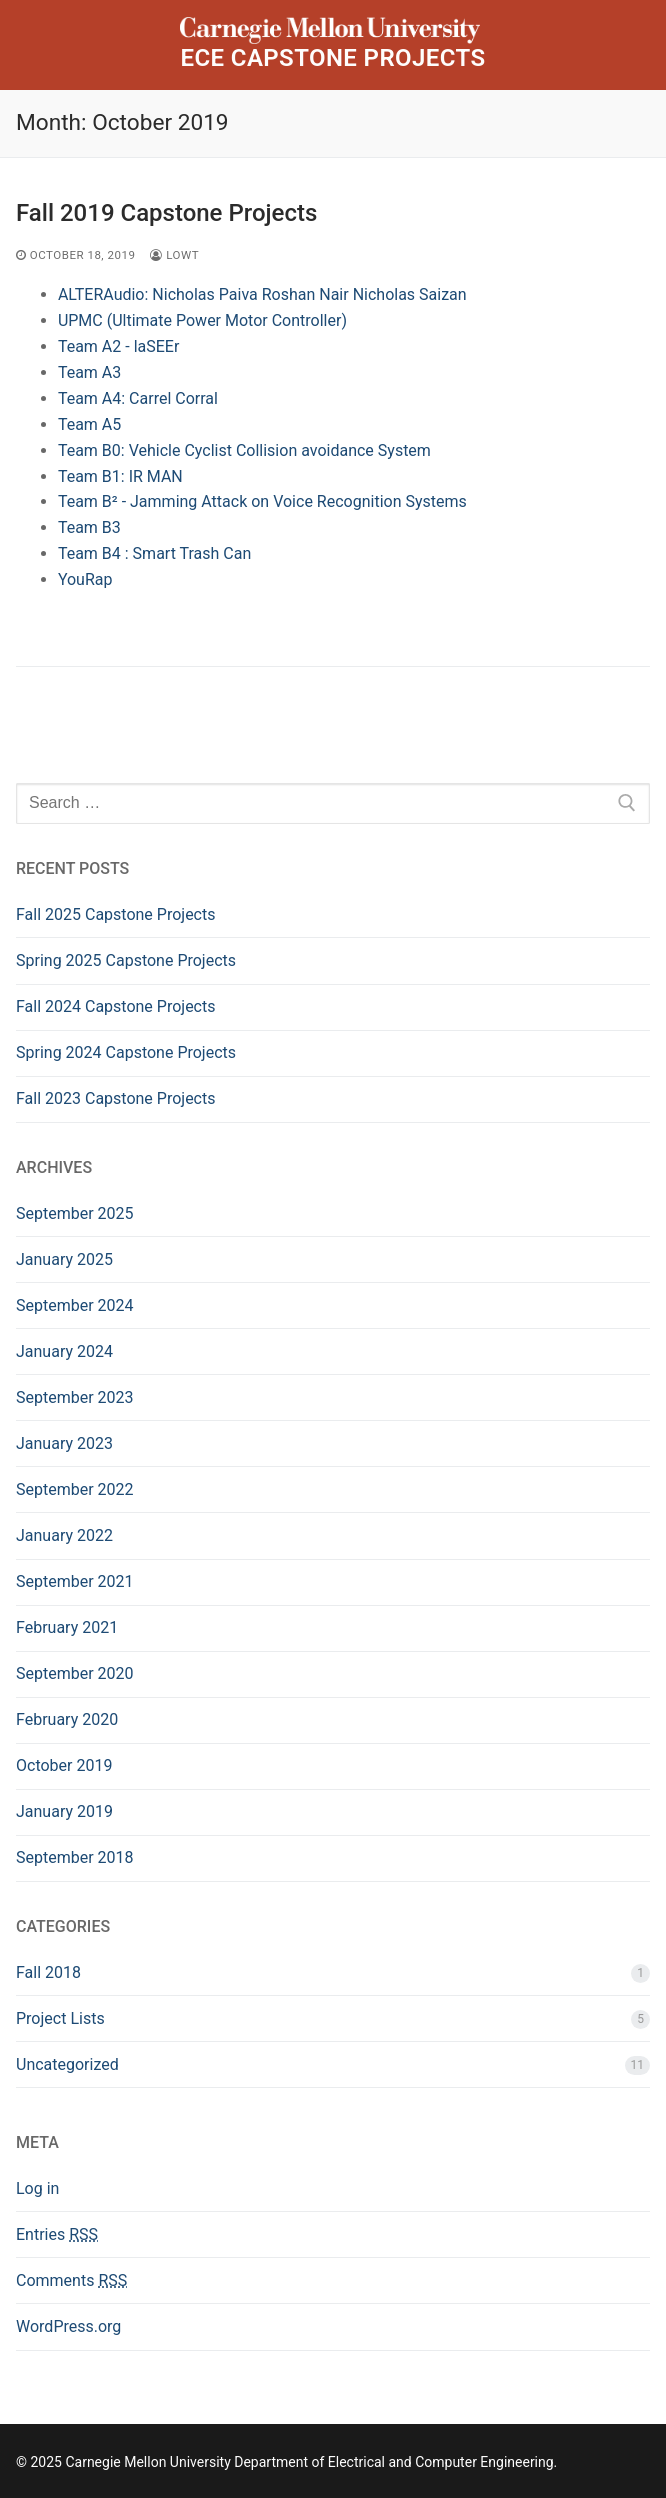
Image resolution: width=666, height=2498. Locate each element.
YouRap (85, 579)
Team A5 (89, 424)
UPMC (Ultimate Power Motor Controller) (202, 320)
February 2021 (67, 1627)
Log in (37, 2188)
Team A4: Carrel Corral (138, 398)
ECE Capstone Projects (332, 58)
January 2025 (64, 1259)
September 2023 (75, 1397)
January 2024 (64, 1351)
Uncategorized (67, 2064)
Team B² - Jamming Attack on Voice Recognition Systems (262, 501)
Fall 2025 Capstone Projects (115, 914)
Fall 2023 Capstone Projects (115, 1098)
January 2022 (64, 1535)
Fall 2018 (48, 1972)
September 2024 (75, 1305)
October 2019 (64, 1765)
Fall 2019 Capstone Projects (166, 213)
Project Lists (60, 2018)
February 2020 (67, 1719)
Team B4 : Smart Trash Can (154, 553)
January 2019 (64, 1811)
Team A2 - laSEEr (118, 346)
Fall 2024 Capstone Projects (115, 1006)
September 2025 (75, 1213)
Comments (71, 2280)
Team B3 (89, 527)
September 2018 (75, 1857)
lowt (174, 255)
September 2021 (75, 1581)
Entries (57, 2234)
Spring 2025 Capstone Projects (126, 960)
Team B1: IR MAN (120, 476)
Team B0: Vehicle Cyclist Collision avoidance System (244, 450)
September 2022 (75, 1489)
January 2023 (64, 1443)
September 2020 (75, 1673)
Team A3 (89, 372)
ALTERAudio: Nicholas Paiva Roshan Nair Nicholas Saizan (262, 294)
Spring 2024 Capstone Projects (126, 1052)
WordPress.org (68, 2326)
